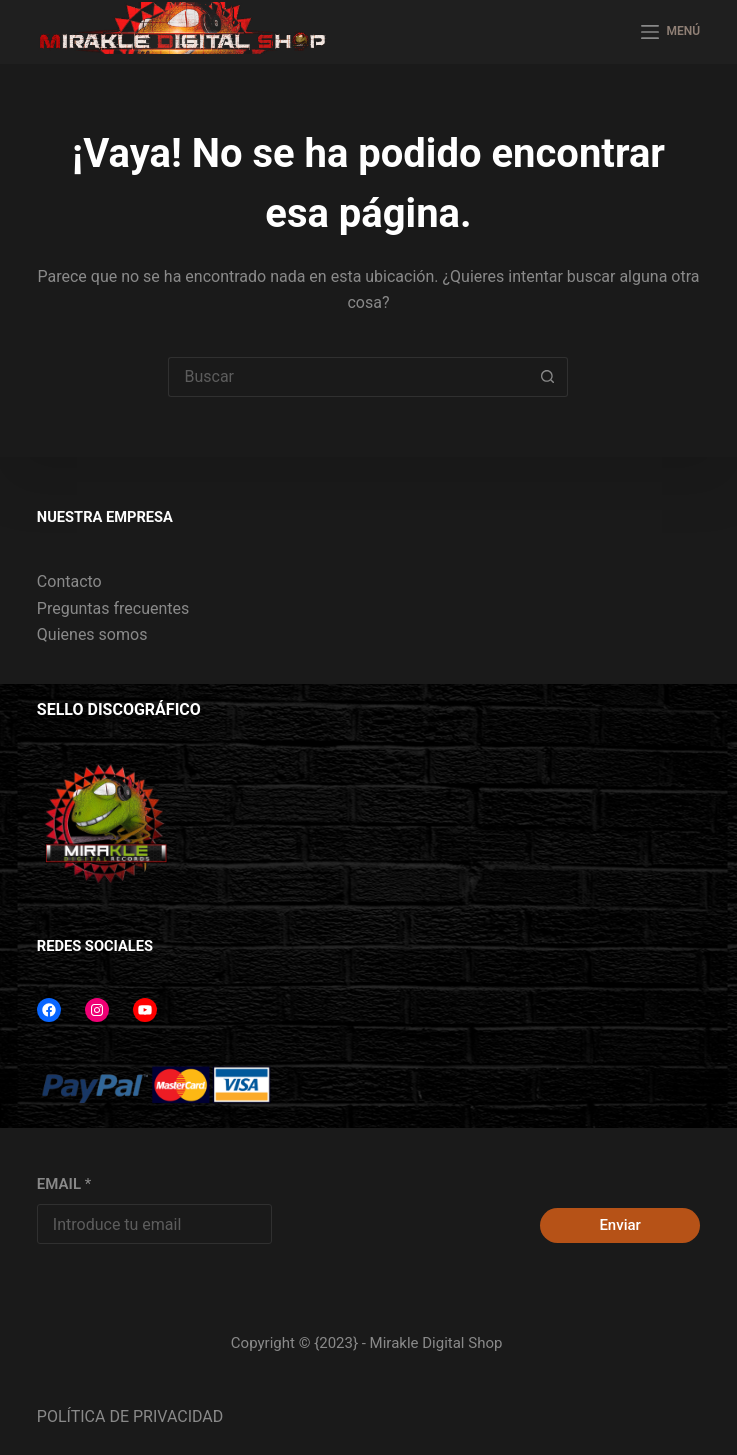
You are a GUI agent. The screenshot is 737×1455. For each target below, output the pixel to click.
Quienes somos (92, 634)
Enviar (619, 1225)
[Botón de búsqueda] (548, 377)
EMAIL (64, 1184)
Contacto (69, 581)
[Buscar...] (348, 377)
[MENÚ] (671, 32)
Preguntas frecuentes (113, 608)
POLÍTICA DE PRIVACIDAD (130, 1416)
